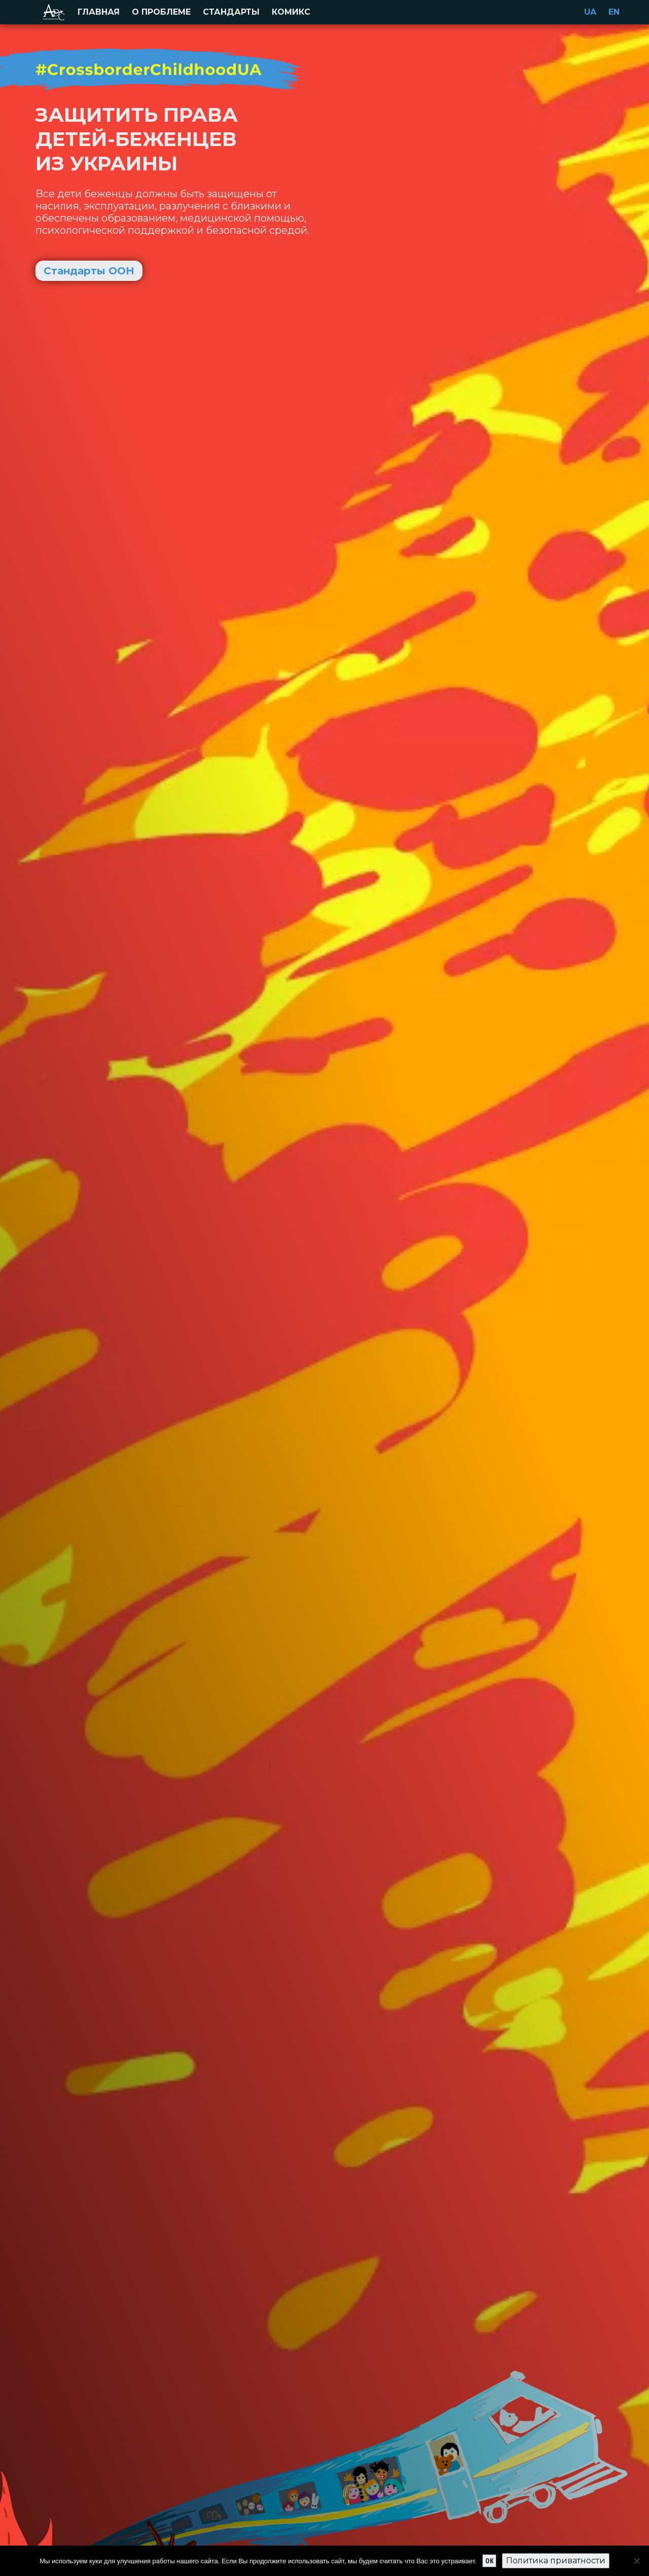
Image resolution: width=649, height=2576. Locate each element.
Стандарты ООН (89, 271)
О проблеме (161, 12)
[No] (636, 2561)
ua (590, 12)
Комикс (291, 12)
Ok (489, 2560)
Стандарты (231, 12)
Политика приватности (555, 2560)
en (614, 12)
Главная (99, 12)
